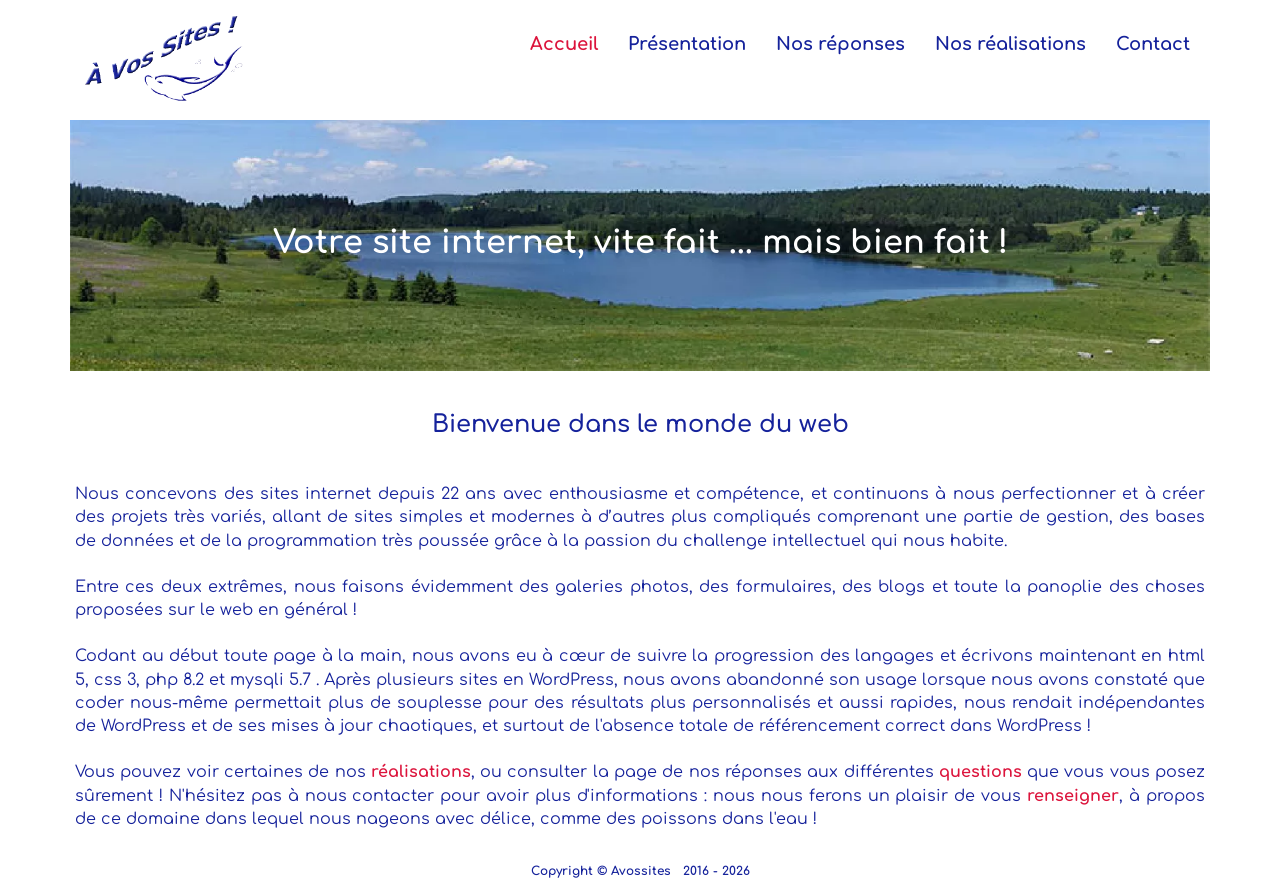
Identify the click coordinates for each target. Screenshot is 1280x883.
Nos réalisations (1010, 44)
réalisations (421, 772)
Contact (1153, 44)
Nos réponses (840, 44)
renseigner (1073, 796)
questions (980, 772)
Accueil (564, 44)
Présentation (687, 44)
